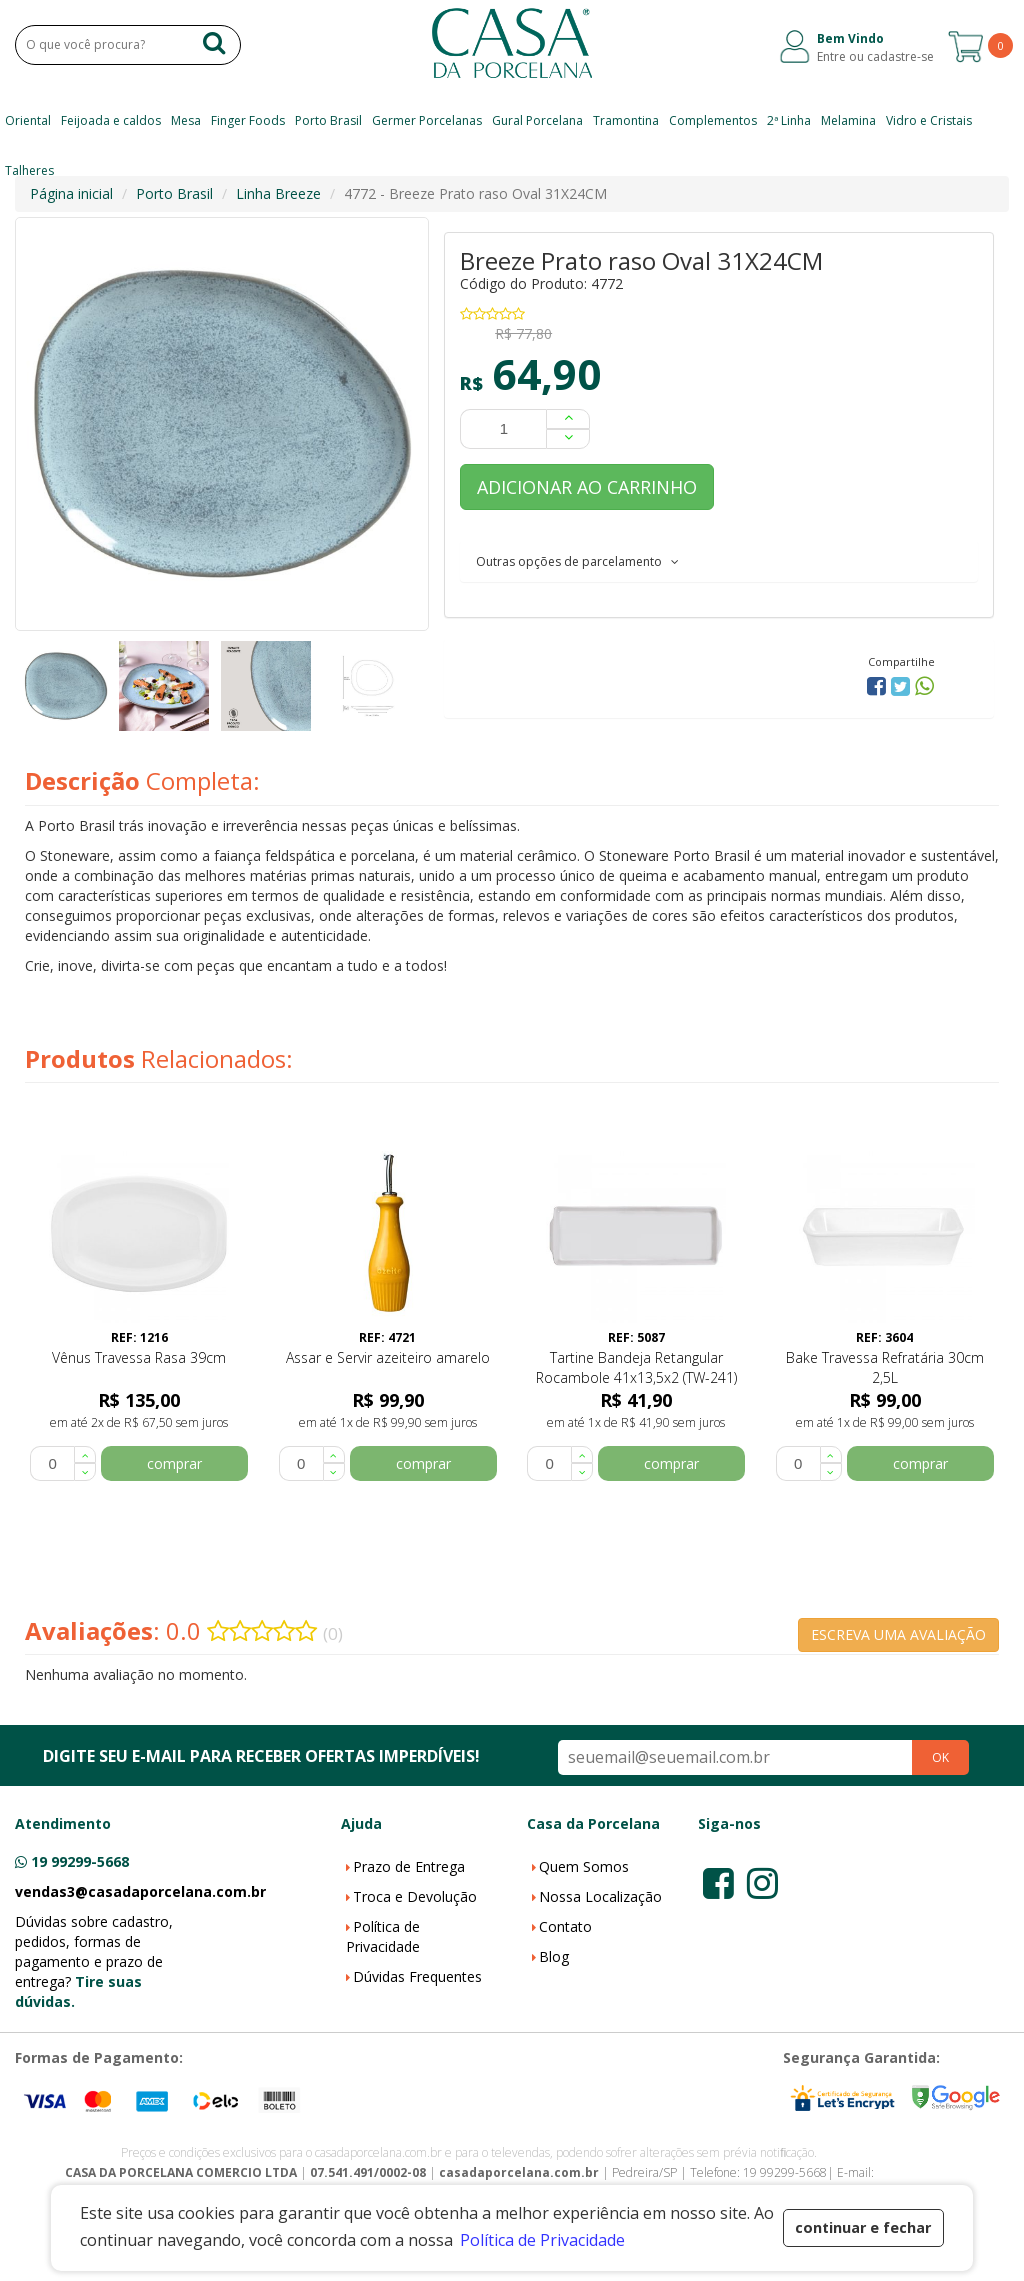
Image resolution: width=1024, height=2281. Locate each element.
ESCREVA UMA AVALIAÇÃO (898, 1634)
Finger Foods (248, 120)
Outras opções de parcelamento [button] (577, 561)
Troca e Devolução (415, 1896)
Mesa (186, 120)
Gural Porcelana (537, 120)
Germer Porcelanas (427, 120)
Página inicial (71, 193)
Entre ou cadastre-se (875, 56)
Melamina (848, 120)
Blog (554, 1956)
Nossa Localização (600, 1896)
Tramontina (626, 120)
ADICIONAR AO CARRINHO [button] (587, 487)
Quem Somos (584, 1866)
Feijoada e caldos (111, 120)
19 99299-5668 (80, 1861)
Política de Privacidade (383, 1936)
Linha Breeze (278, 193)
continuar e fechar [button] (863, 2227)
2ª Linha (789, 120)
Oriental (28, 120)
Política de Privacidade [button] (542, 2240)
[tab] (719, 561)
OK (940, 1757)
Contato (565, 1926)
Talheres (29, 170)
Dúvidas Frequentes (417, 1976)
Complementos (713, 120)
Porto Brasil (328, 120)
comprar (174, 1463)
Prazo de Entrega (409, 1866)
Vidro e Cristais (929, 120)
